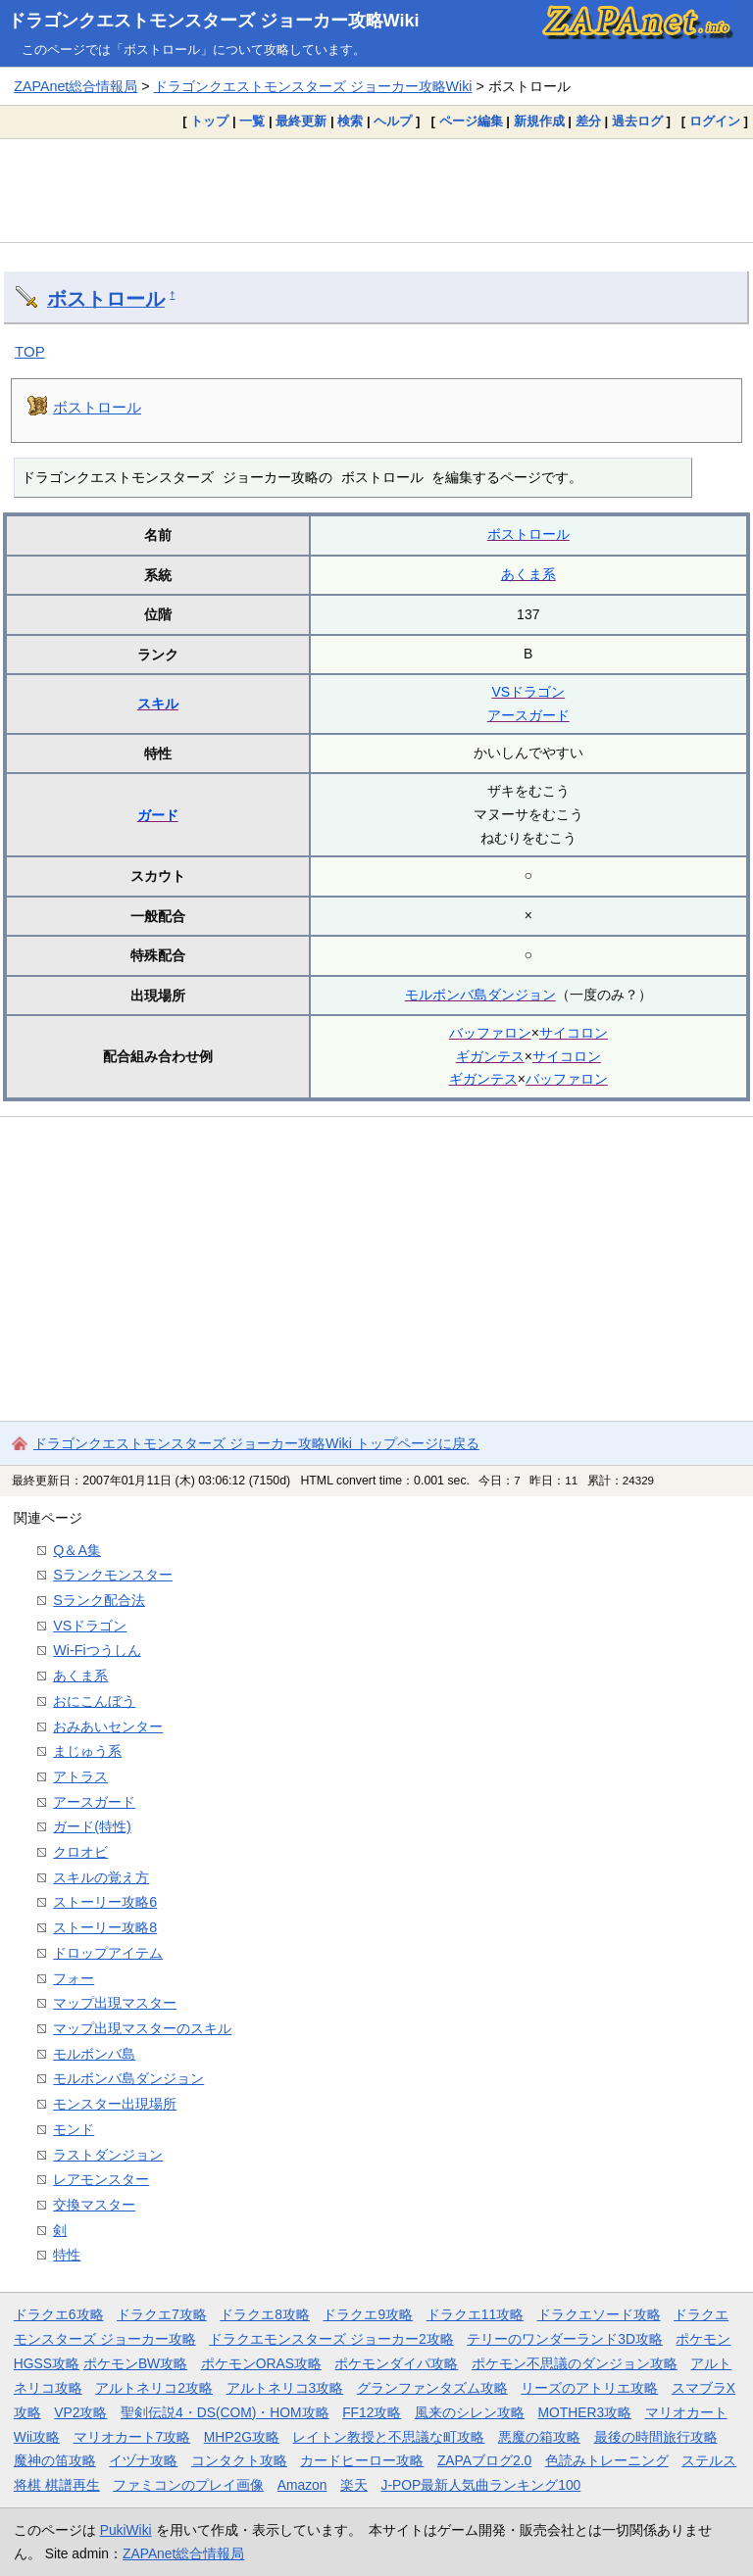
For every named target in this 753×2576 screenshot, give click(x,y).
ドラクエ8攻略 (265, 2314)
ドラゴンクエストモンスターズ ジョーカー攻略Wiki (214, 20)
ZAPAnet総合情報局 (75, 86)
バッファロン (490, 1033)
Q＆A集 (77, 1550)
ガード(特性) (92, 1826)
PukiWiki (126, 2530)
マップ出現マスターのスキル (142, 2028)
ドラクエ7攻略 (162, 2314)
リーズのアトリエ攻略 (589, 2388)
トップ (209, 121)
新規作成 (539, 121)
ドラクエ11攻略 (475, 2314)
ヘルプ (393, 121)
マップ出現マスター (114, 2003)
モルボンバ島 (94, 2054)
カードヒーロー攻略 (362, 2460)
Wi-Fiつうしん (96, 1650)
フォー (73, 1978)
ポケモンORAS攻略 (261, 2363)
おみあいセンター (108, 1726)
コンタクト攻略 (239, 2460)
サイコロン (573, 1033)
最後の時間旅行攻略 (656, 2437)
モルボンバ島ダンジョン (480, 994)
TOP (30, 351)
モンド (73, 2129)
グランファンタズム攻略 (432, 2388)
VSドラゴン (528, 692)
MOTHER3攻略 (584, 2412)
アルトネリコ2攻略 (154, 2388)
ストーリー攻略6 (105, 1902)
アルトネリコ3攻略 (285, 2388)
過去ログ (637, 121)
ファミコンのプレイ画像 (188, 2485)
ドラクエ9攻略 (368, 2314)
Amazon (302, 2485)
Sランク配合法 (99, 1600)
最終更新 (301, 121)
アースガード (528, 715)
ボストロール (106, 299)
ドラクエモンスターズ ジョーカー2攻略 (331, 2339)
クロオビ (80, 1852)
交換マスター (94, 2204)
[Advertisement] (376, 190)
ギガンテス (490, 1056)
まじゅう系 (87, 1751)
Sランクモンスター (113, 1574)
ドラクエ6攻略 (59, 2314)
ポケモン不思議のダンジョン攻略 (575, 2363)
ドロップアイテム (108, 1953)
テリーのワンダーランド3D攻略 (565, 2339)
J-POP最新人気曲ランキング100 (480, 2485)
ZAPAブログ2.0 (484, 2460)
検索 (350, 121)
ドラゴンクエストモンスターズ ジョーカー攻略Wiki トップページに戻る (256, 1443)
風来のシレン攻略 (470, 2412)
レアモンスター (101, 2179)
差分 (588, 121)
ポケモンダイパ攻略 (396, 2363)
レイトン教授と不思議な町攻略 (388, 2437)
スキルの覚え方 (101, 1877)
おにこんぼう (94, 1701)
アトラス (80, 1776)
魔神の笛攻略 (55, 2460)
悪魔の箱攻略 (539, 2437)
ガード (157, 815)
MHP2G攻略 (241, 2437)
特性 (66, 2254)
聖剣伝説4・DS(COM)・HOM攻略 (225, 2412)
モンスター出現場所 (114, 2104)
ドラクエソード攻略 (599, 2314)
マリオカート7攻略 (132, 2437)
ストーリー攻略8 (105, 1927)
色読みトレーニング (607, 2460)
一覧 (252, 121)
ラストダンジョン (108, 2155)
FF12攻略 (371, 2412)
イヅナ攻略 (143, 2460)
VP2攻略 (80, 2412)
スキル (157, 703)
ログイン (714, 121)
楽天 (354, 2485)
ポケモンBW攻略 (135, 2363)
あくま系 (528, 574)
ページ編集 (471, 121)
